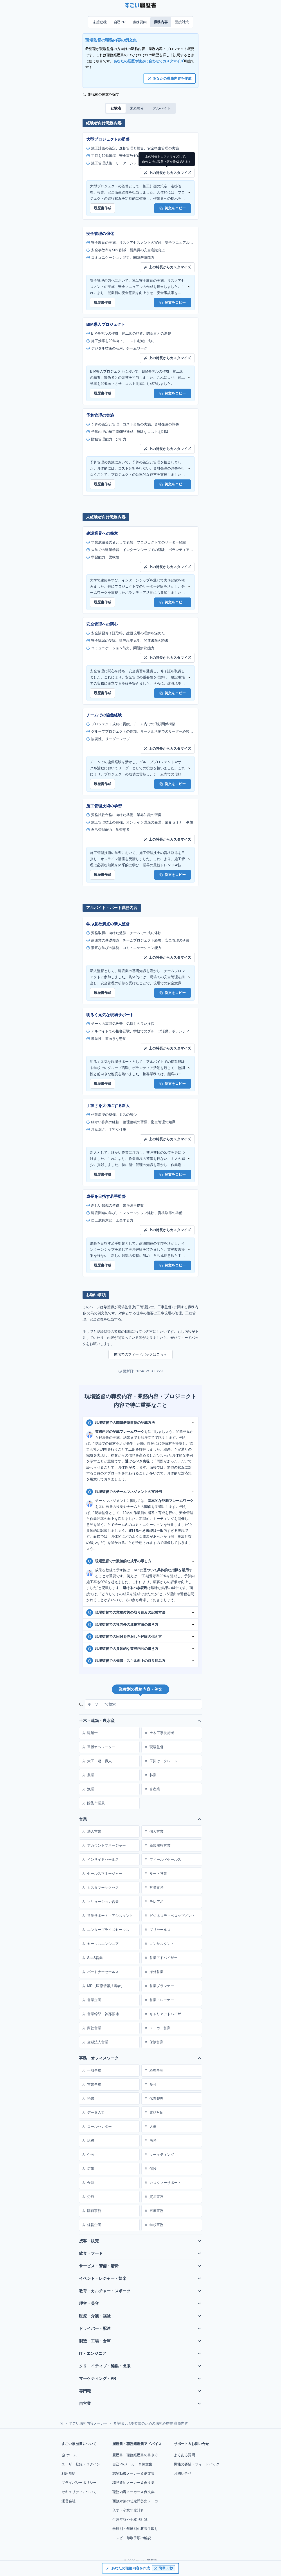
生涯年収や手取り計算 (130, 2519)
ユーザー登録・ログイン (80, 2464)
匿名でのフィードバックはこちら (140, 1354)
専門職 (140, 2391)
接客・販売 (140, 2241)
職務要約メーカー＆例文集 (133, 2483)
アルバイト (161, 108)
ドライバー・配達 (140, 2328)
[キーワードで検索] (143, 1704)
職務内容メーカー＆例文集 (133, 2492)
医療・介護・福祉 (140, 2316)
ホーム (69, 2455)
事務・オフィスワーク (140, 2058)
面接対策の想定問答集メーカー (137, 2501)
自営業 (140, 2403)
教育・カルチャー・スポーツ (140, 2291)
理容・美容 (140, 2303)
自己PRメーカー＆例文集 (132, 2464)
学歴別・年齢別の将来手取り (135, 2529)
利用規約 (68, 2473)
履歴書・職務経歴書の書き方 (135, 2455)
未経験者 (137, 108)
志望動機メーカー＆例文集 (133, 2473)
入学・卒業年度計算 (128, 2510)
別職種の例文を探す (101, 94)
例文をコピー (172, 208)
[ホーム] (61, 2423)
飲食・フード (140, 2253)
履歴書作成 (102, 208)
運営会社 (68, 2501)
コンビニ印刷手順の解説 (131, 2538)
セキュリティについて (79, 2492)
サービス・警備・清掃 (140, 2266)
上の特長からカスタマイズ (167, 173)
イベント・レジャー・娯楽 (140, 2278)
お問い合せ (182, 2473)
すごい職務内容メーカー (88, 2423)
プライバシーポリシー (79, 2483)
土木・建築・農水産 (140, 1720)
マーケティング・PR (140, 2378)
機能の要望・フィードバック (197, 2464)
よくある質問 (184, 2455)
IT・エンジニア (140, 2353)
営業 (140, 1819)
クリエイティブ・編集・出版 (140, 2366)
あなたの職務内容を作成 (169, 78)
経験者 (116, 108)
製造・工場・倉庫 (140, 2341)
